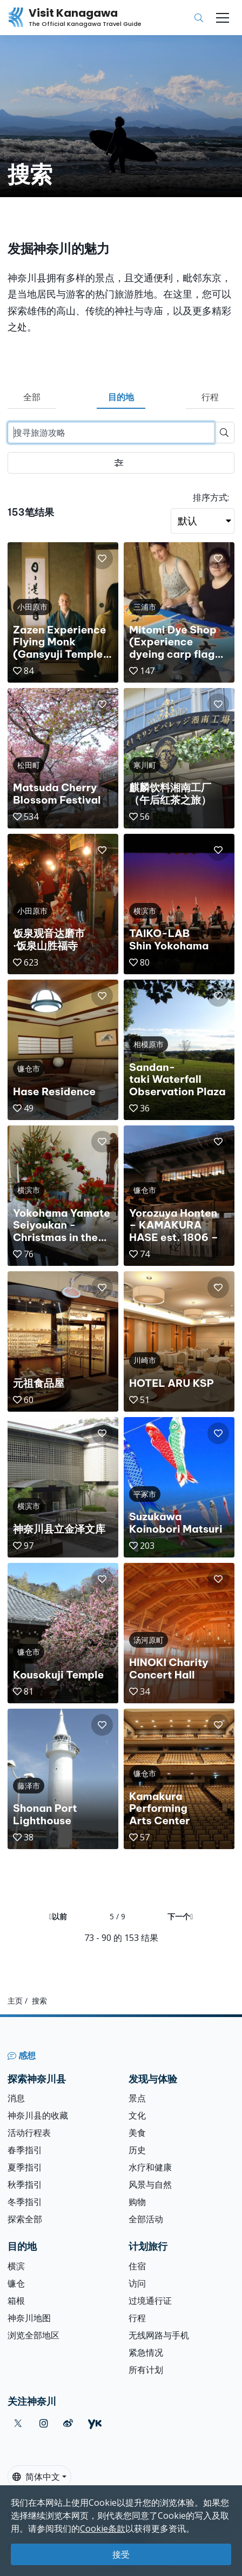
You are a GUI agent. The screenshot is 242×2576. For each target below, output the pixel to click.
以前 (58, 1916)
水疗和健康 (150, 2167)
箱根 (16, 2301)
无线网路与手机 (159, 2335)
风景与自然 (150, 2184)
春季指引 (25, 2150)
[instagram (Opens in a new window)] (43, 2423)
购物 (137, 2202)
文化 (137, 2115)
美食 (137, 2133)
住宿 (137, 2266)
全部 (32, 397)
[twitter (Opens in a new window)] (18, 2423)
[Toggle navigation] (222, 18)
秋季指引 (25, 2184)
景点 (137, 2098)
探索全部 (25, 2219)
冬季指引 (25, 2202)
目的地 (121, 397)
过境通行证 (150, 2301)
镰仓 (16, 2283)
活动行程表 (29, 2133)
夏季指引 (25, 2167)
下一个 (180, 1916)
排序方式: (211, 497)
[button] (102, 558)
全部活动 (146, 2219)
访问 (137, 2283)
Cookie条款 (102, 2528)
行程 (210, 397)
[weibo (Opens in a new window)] (68, 2423)
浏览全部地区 (33, 2335)
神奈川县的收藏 (38, 2115)
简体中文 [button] (36, 2477)
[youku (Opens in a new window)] (95, 2423)
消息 (16, 2098)
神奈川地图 (29, 2318)
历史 (137, 2150)
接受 (121, 2554)
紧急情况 (146, 2352)
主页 (15, 2000)
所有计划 (146, 2370)
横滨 (16, 2266)
